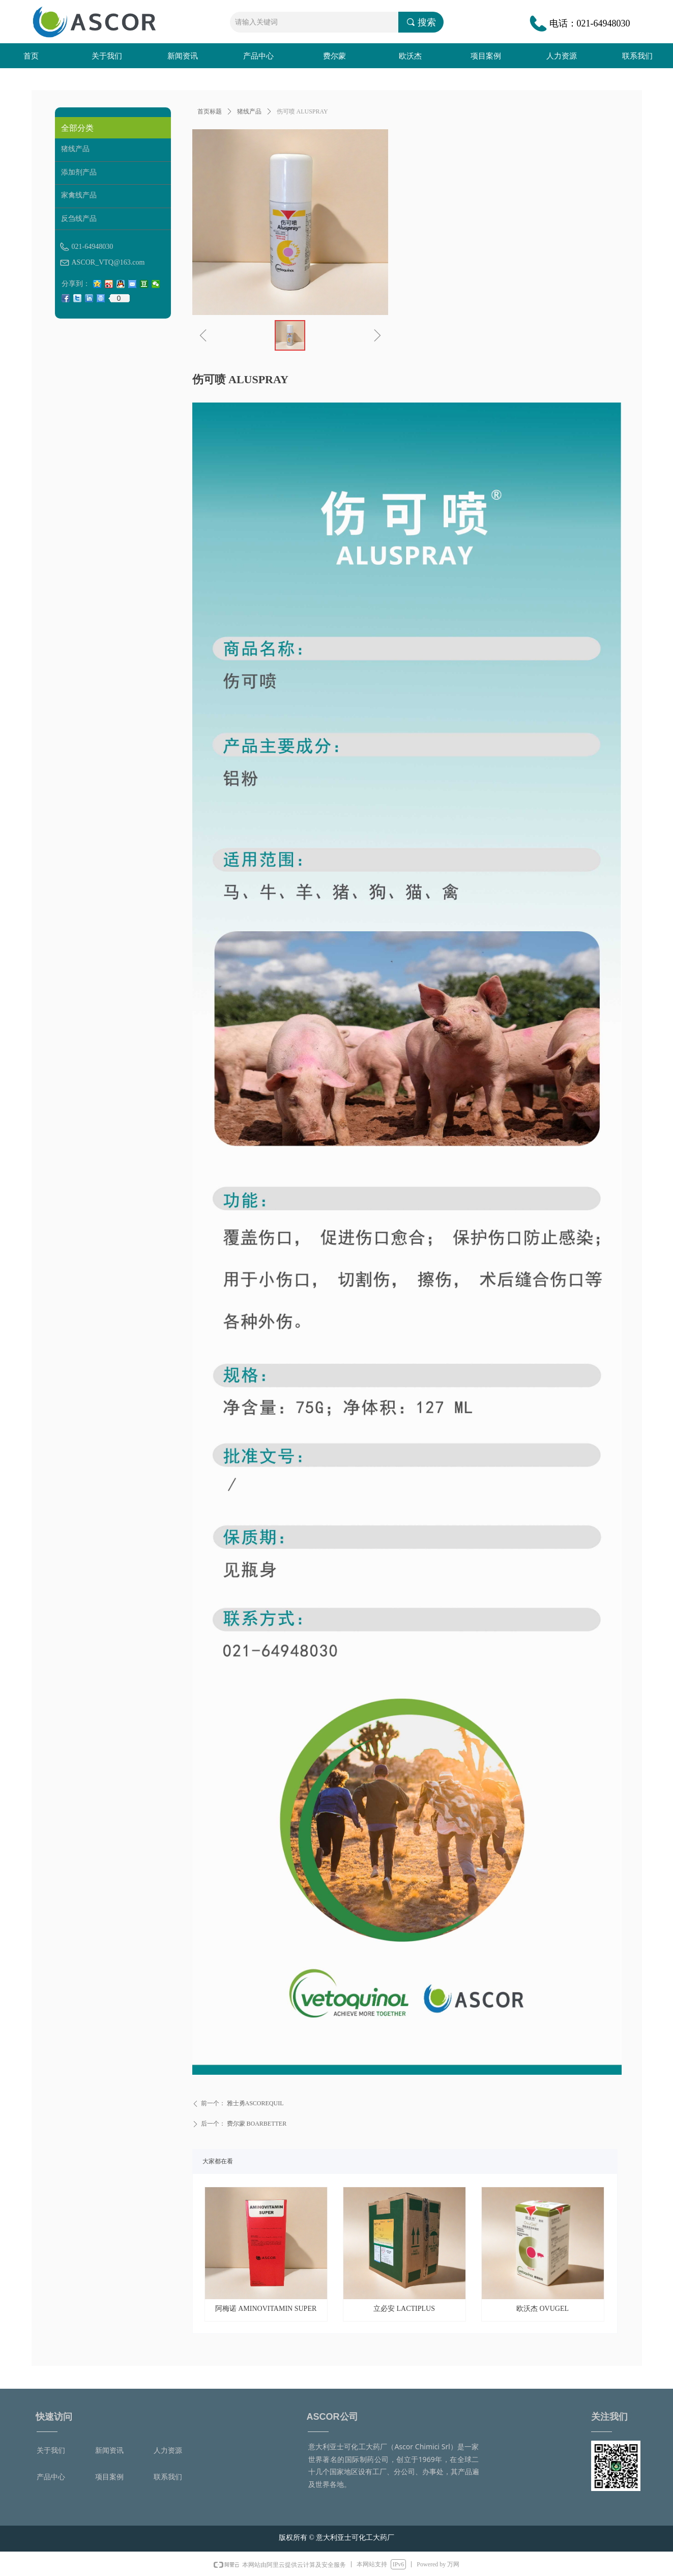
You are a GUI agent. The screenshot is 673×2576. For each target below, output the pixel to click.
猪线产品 (249, 111)
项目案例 (486, 56)
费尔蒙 (334, 56)
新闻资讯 (182, 56)
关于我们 (107, 56)
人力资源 (561, 56)
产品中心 (258, 56)
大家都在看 (217, 2161)
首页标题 (209, 111)
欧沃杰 (410, 56)
